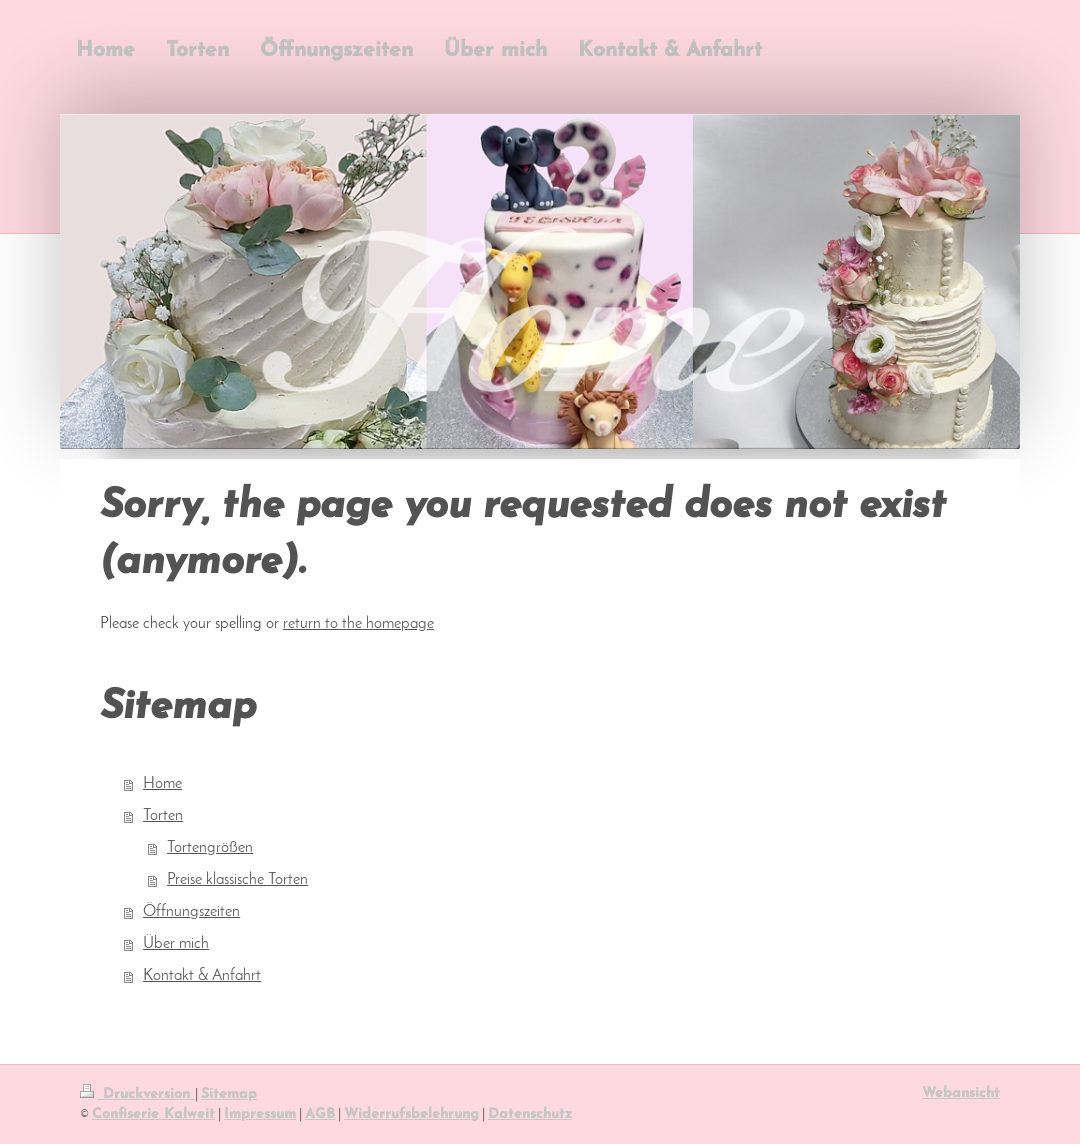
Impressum (260, 1114)
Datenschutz (530, 1114)
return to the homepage (358, 624)
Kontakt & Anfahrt (202, 976)
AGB (320, 1114)
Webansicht (961, 1093)
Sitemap (229, 1094)
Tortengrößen (210, 848)
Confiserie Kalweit (153, 1114)
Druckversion (137, 1094)
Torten (163, 816)
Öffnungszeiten (191, 912)
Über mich (176, 944)
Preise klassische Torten (237, 880)
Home (162, 784)
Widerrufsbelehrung (411, 1114)
